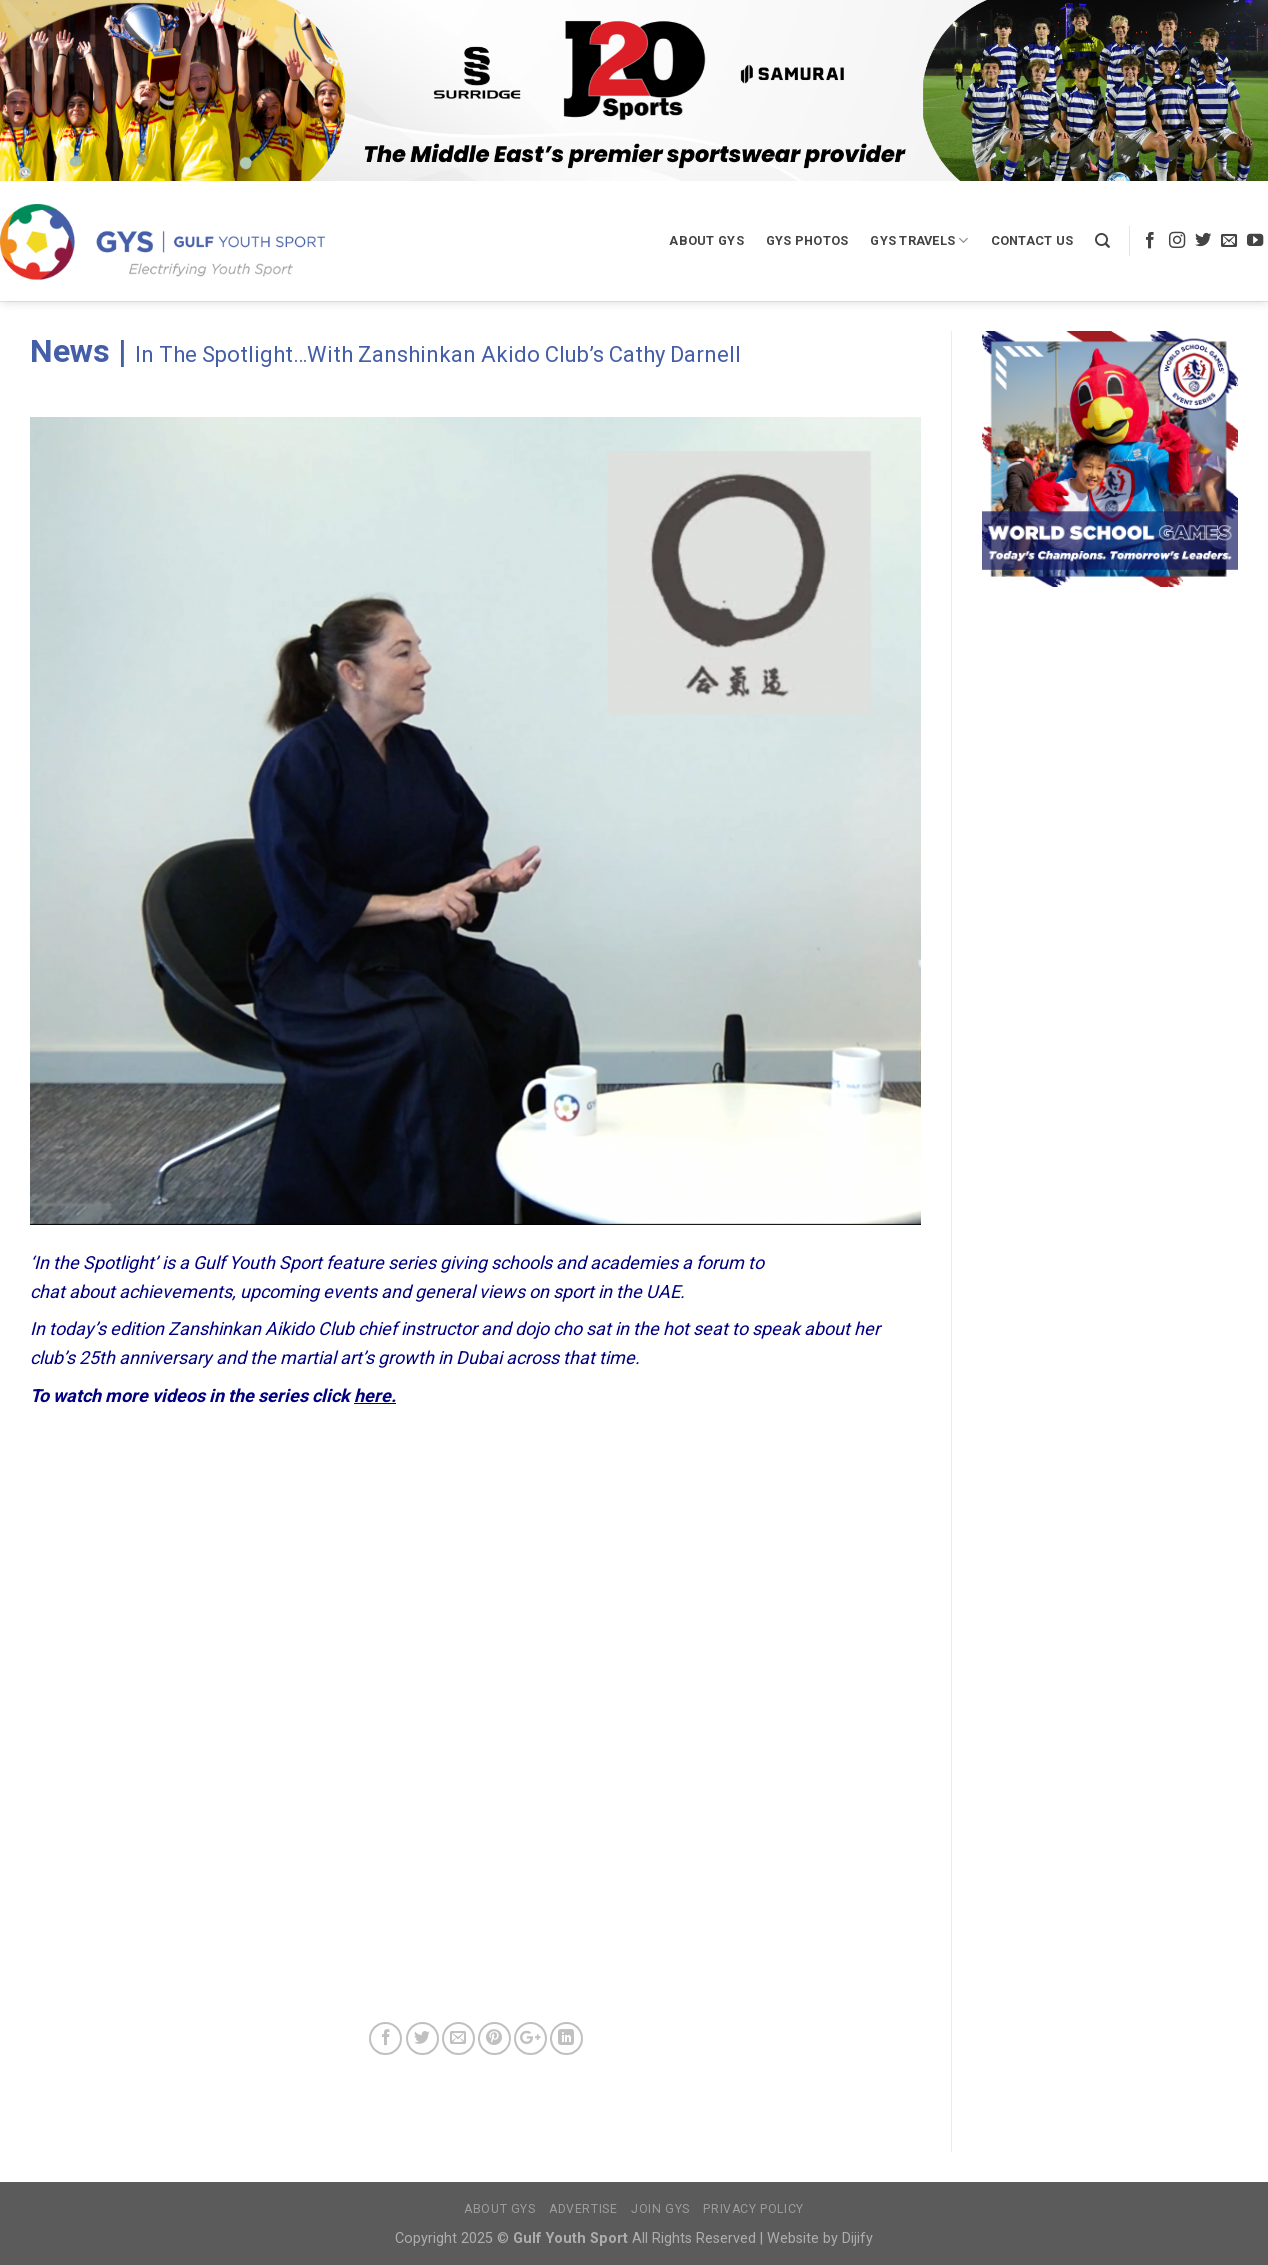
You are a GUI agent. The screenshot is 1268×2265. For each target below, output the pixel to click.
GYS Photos (807, 240)
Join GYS (660, 2209)
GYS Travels (919, 240)
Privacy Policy (753, 2209)
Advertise (583, 2209)
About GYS (706, 240)
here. (375, 1395)
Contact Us (1032, 240)
